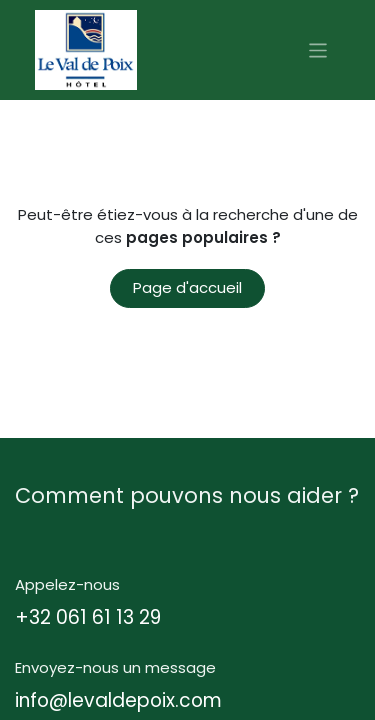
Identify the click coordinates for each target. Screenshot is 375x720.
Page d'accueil (187, 287)
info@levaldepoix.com (118, 700)
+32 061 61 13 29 (88, 617)
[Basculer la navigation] (318, 49)
